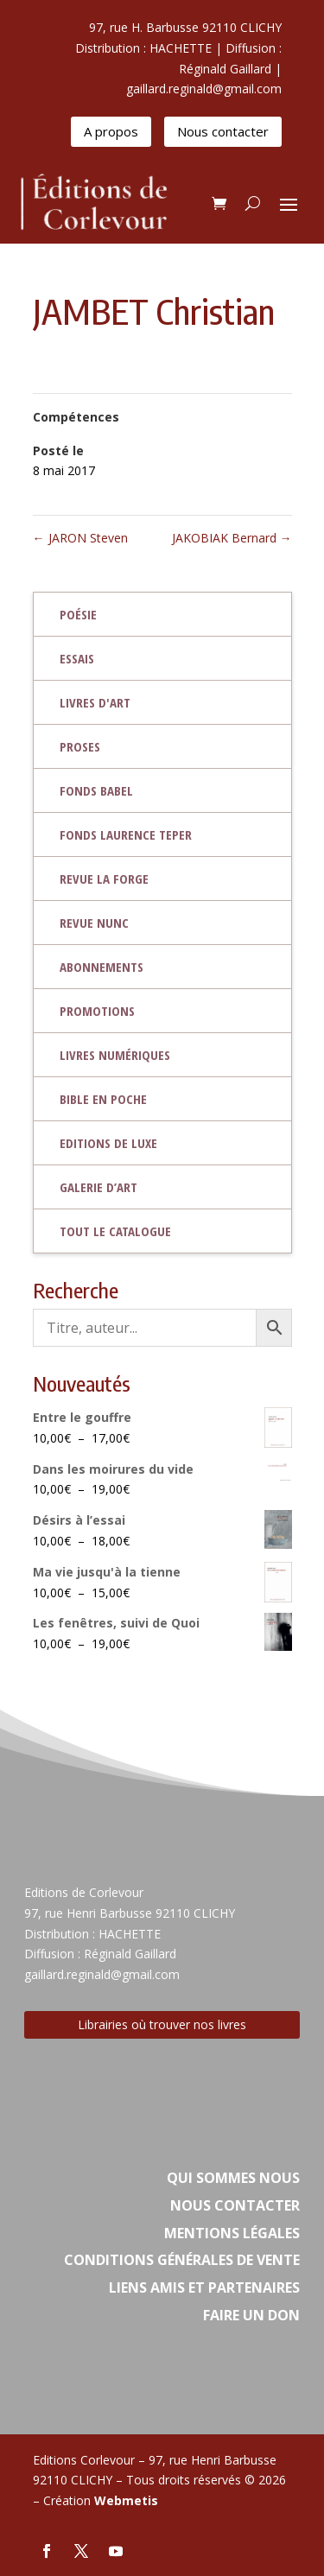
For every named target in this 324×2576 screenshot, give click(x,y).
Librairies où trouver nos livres (162, 2024)
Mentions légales (232, 2233)
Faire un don (251, 2315)
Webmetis (126, 2500)
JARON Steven (80, 538)
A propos (111, 131)
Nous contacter (223, 131)
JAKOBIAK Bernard (232, 538)
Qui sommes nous (233, 2177)
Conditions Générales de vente (182, 2259)
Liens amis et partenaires (204, 2287)
